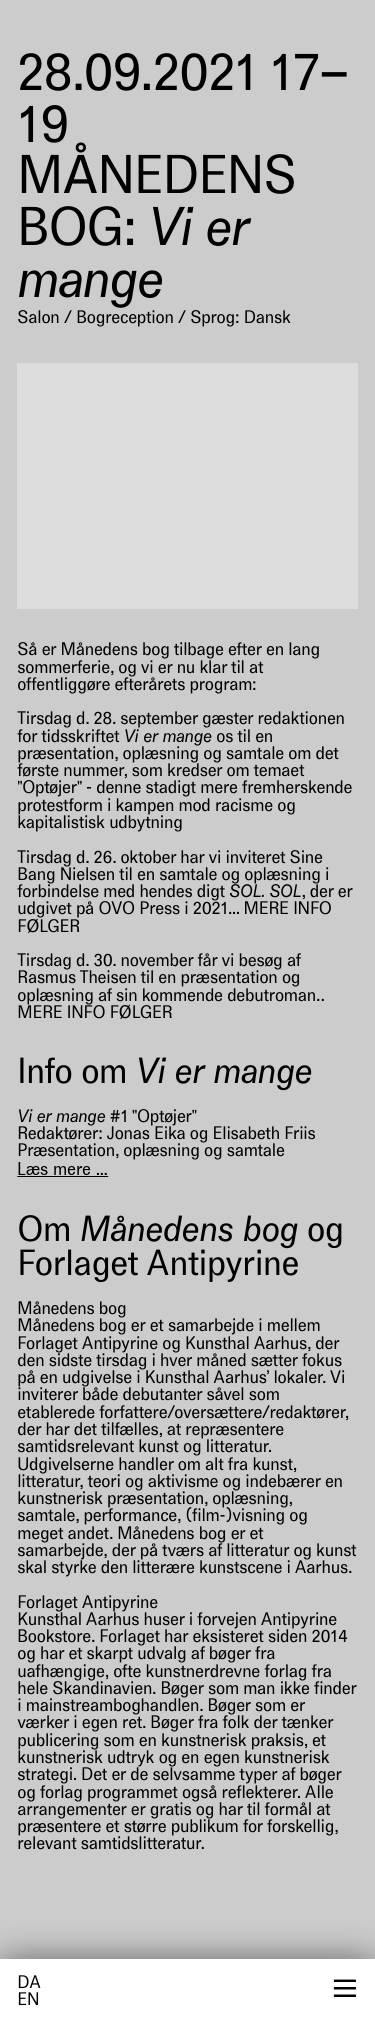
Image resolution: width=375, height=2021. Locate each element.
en (28, 2001)
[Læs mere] (62, 1171)
